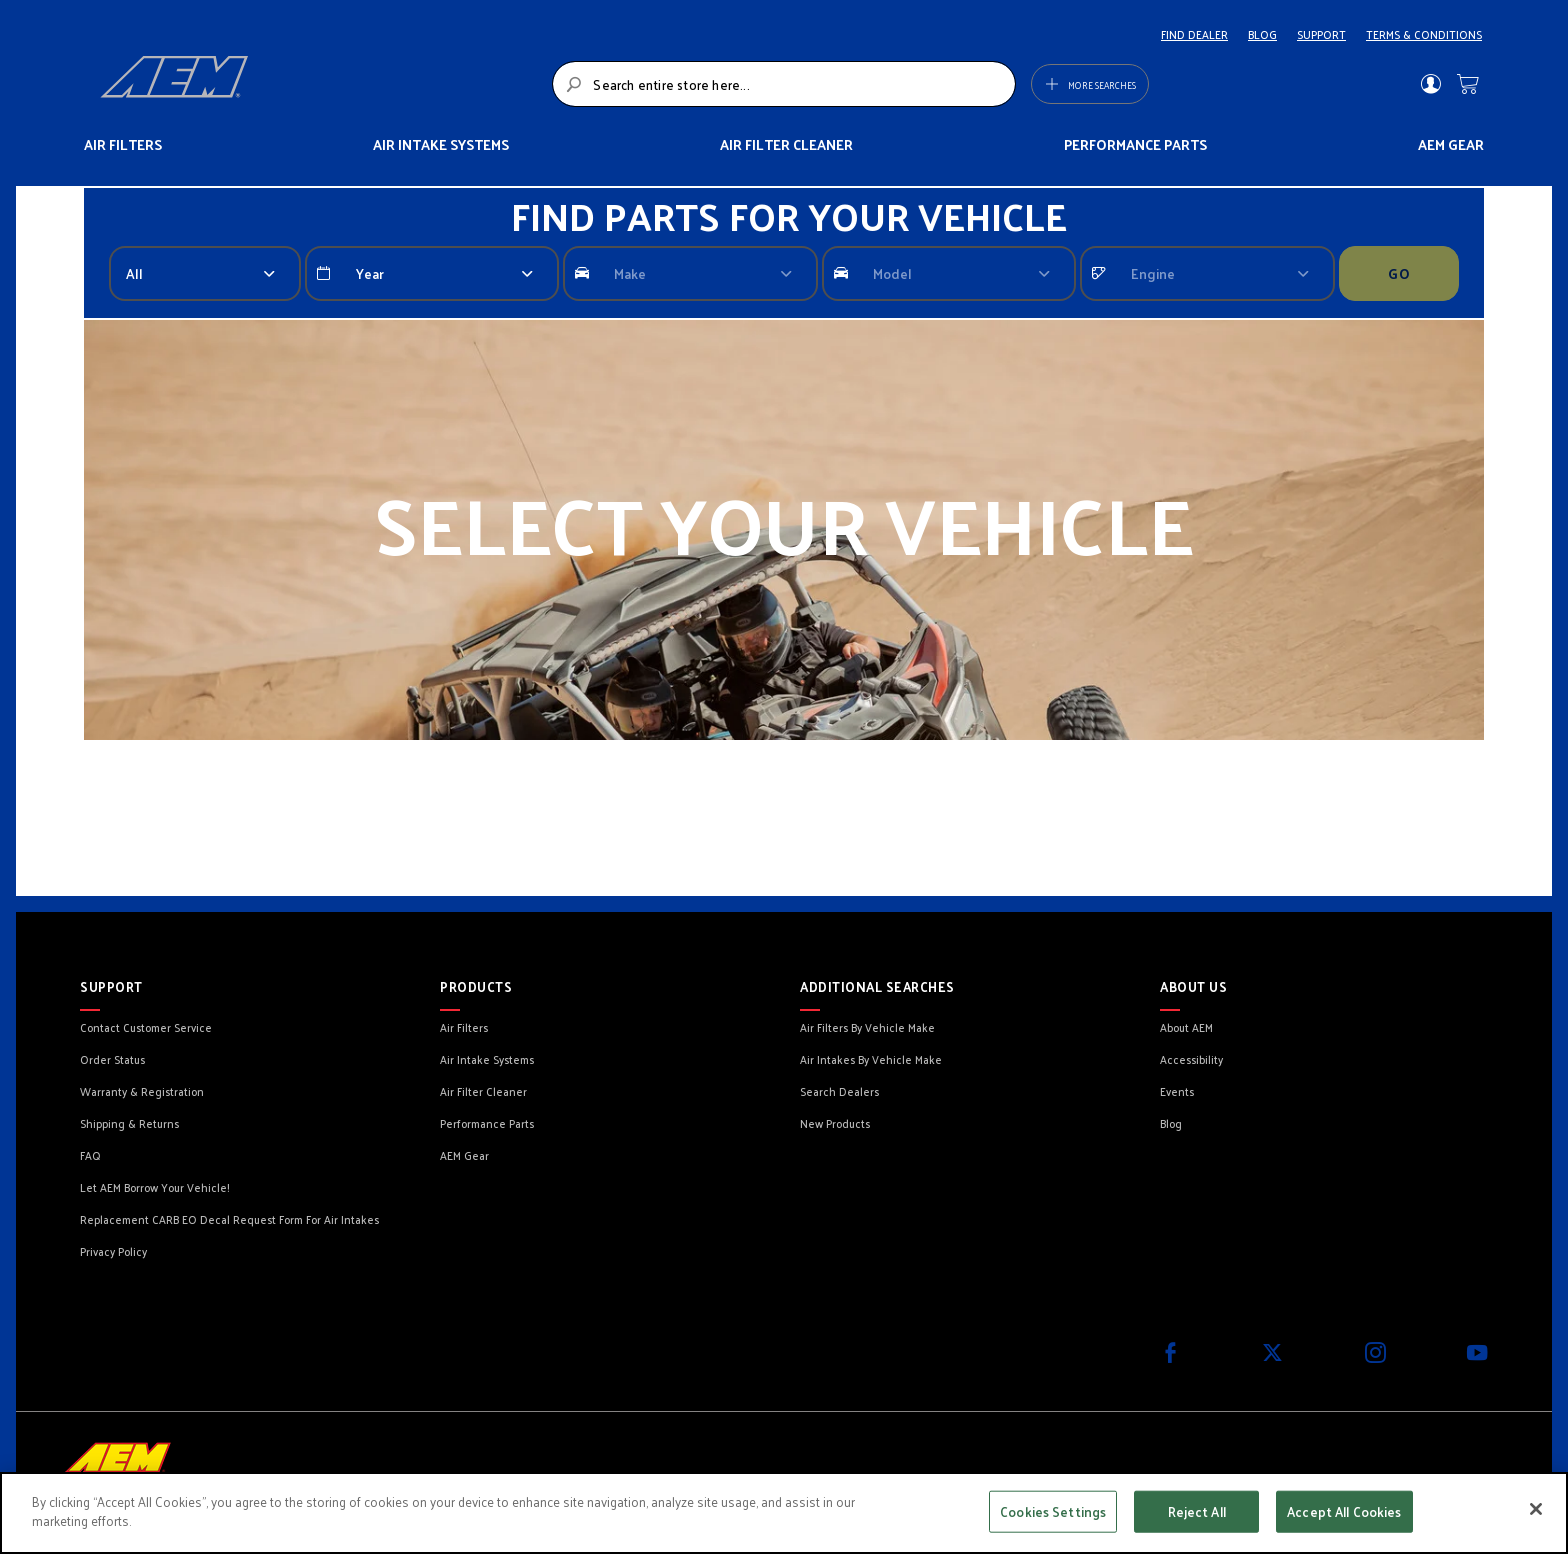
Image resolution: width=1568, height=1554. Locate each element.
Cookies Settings (1053, 1511)
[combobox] (783, 84)
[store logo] (320, 84)
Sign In (1430, 84)
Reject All (1197, 1511)
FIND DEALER (1194, 34)
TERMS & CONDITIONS (1424, 34)
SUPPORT (1321, 34)
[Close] (1536, 1509)
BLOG (1262, 34)
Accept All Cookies (1344, 1511)
